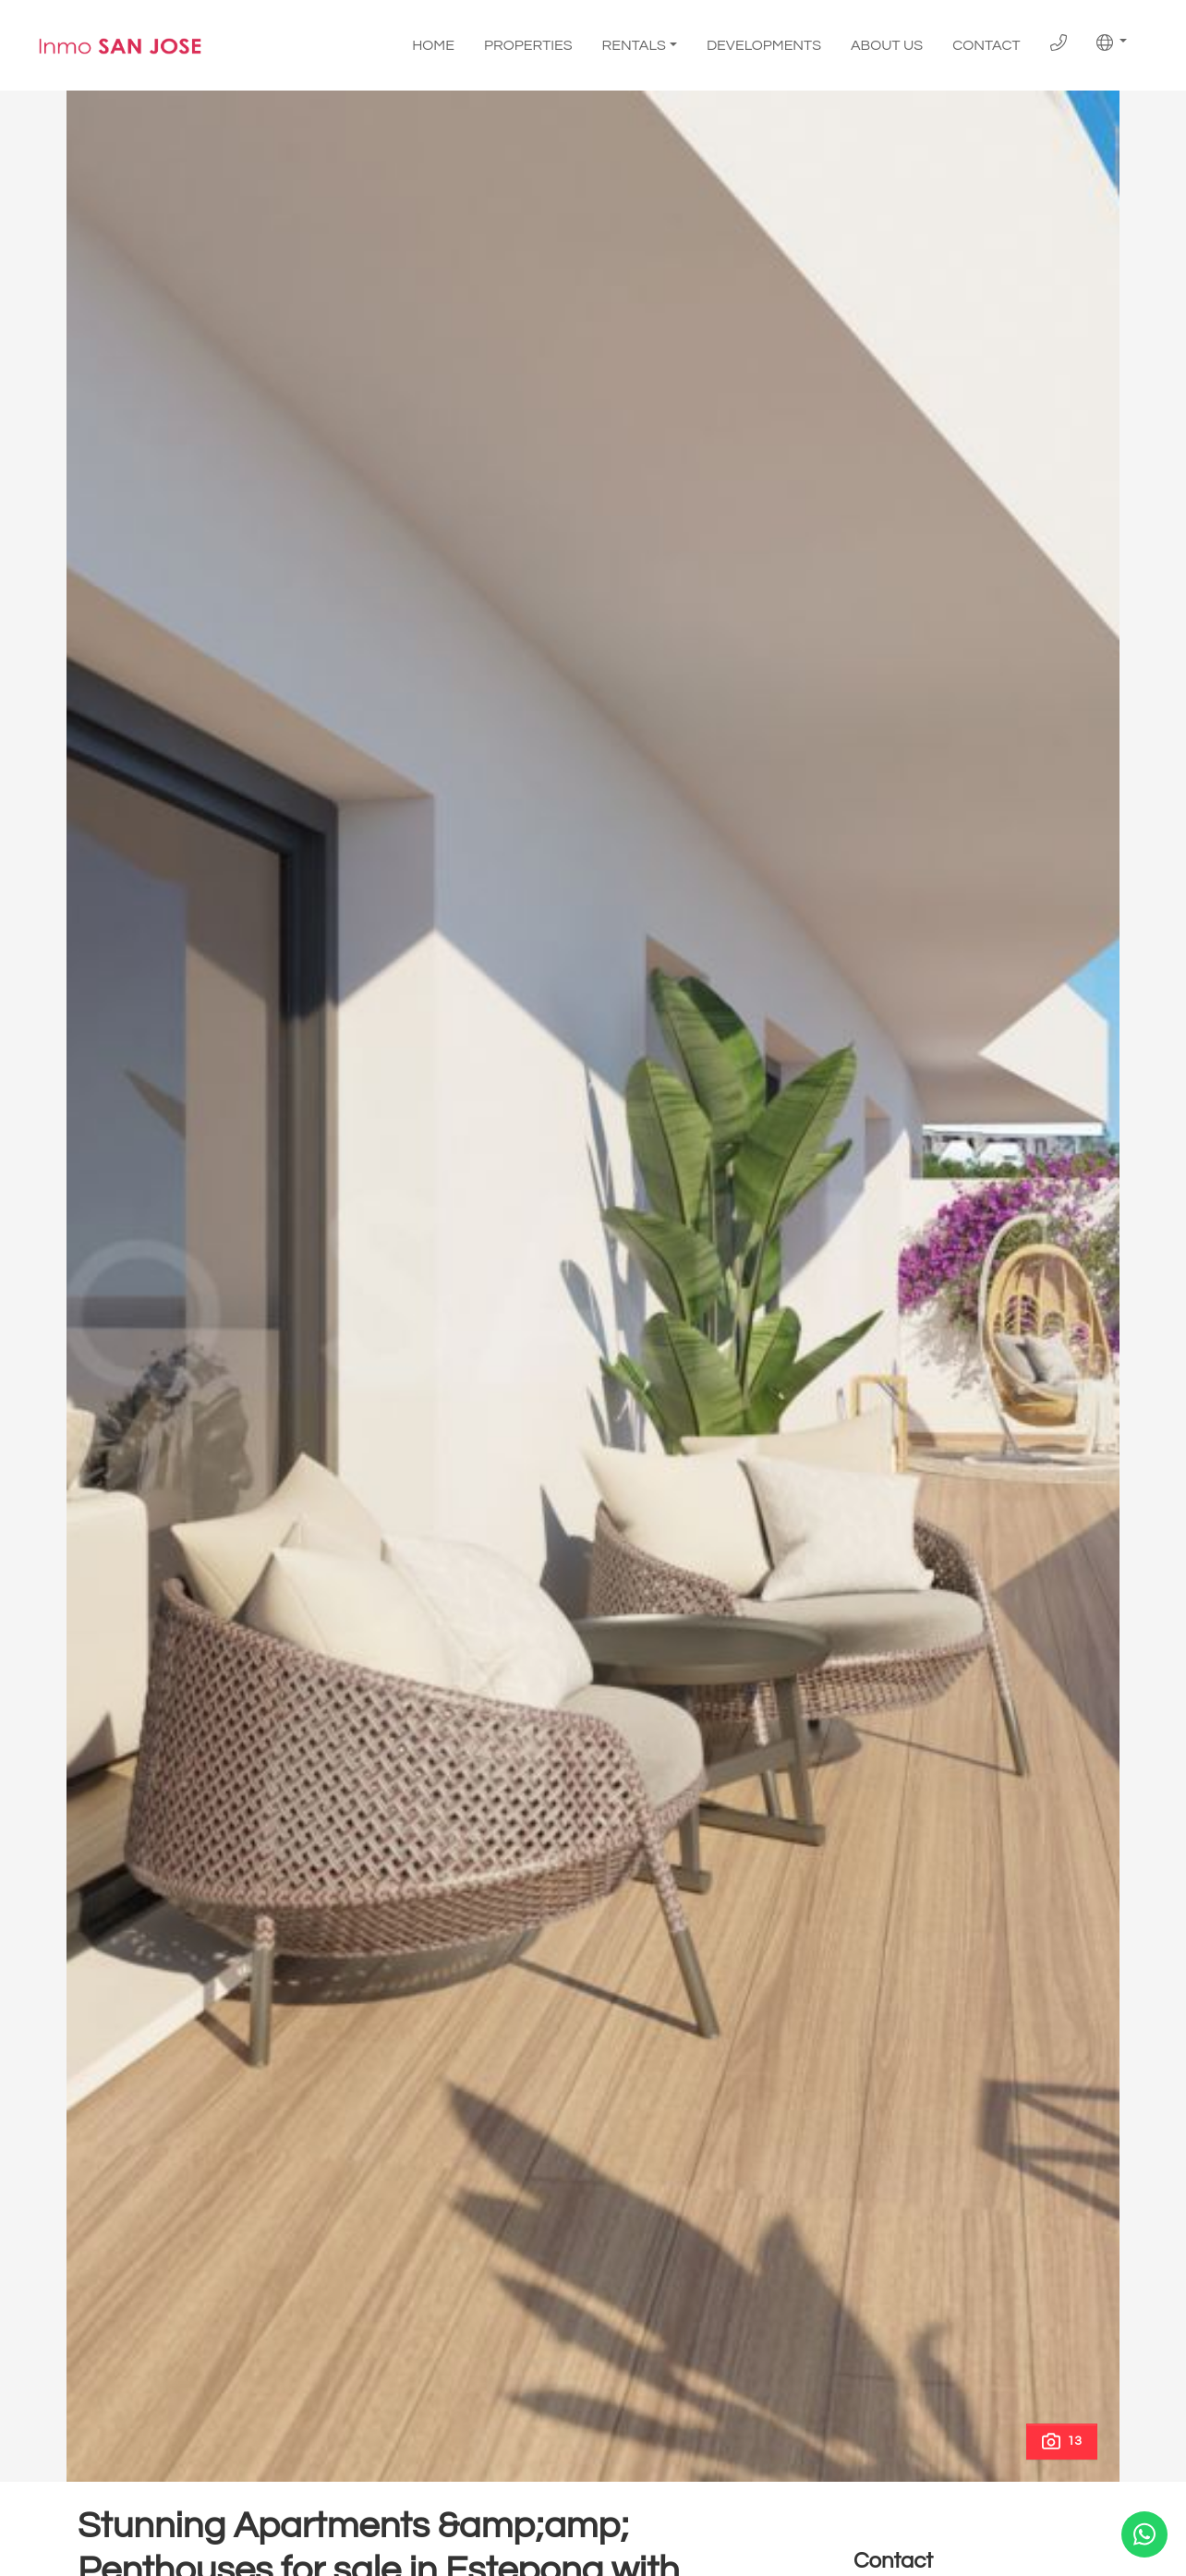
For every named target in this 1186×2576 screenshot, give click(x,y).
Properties (528, 45)
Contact (986, 45)
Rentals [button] (634, 45)
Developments (764, 45)
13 (1062, 2441)
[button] (1112, 42)
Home (433, 45)
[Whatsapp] (1144, 2534)
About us (887, 45)
